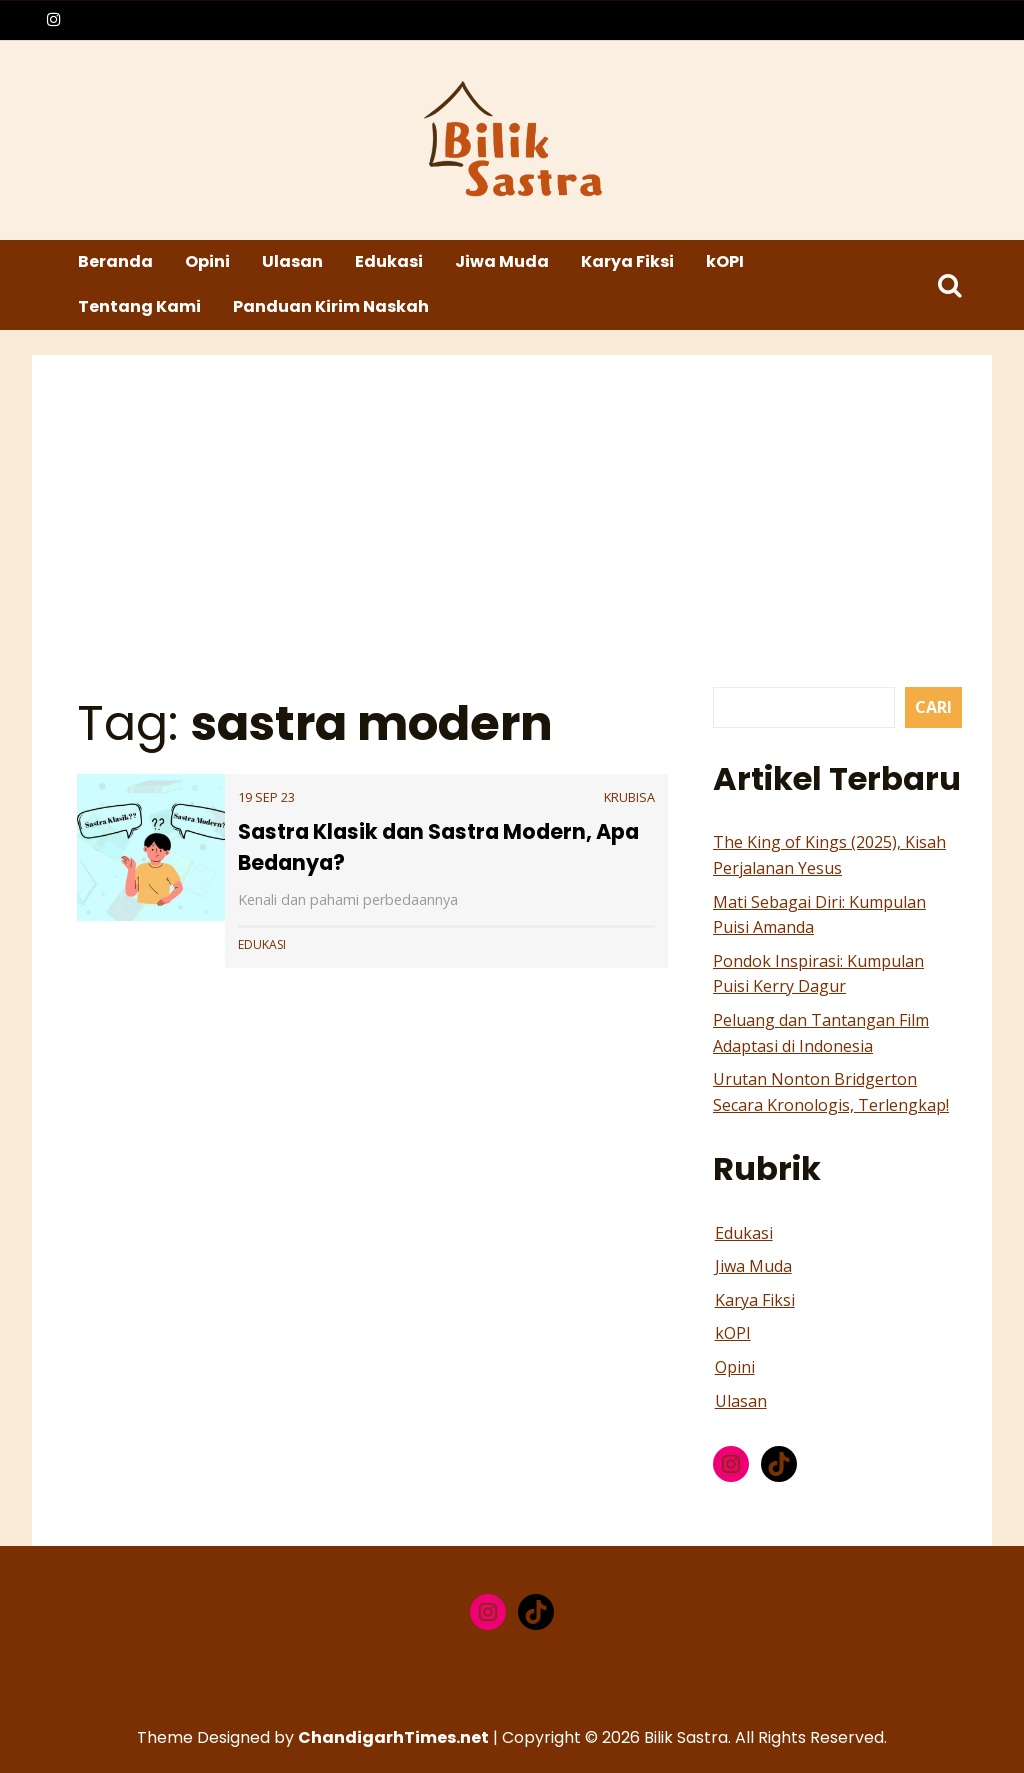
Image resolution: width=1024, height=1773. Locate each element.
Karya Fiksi (627, 261)
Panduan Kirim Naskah (331, 306)
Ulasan (292, 261)
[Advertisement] (515, 537)
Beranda (115, 261)
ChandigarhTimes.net (393, 1737)
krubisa (629, 797)
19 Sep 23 (266, 797)
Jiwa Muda (502, 261)
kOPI (725, 261)
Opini (207, 261)
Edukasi (389, 261)
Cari (933, 707)
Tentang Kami (139, 306)
